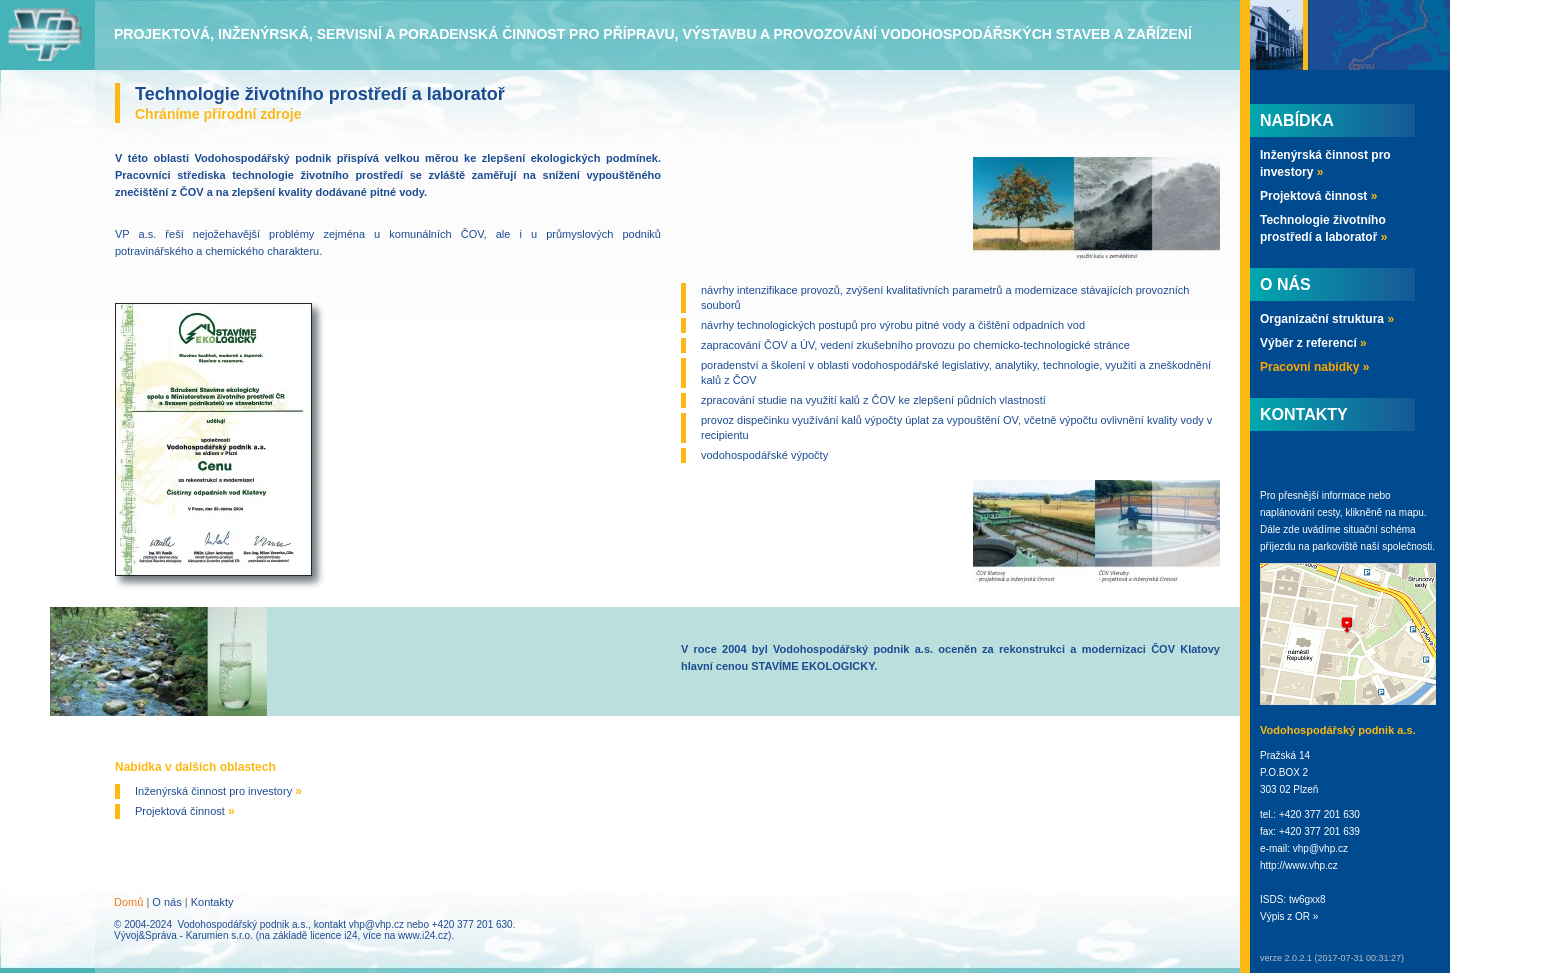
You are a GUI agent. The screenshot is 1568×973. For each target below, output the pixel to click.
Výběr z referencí (1313, 343)
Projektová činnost (185, 811)
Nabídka (1297, 120)
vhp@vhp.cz (376, 924)
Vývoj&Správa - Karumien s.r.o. (183, 935)
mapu (1411, 512)
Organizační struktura (1327, 319)
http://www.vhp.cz (1299, 865)
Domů (128, 902)
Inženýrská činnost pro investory (218, 791)
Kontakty (212, 902)
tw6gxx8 (1307, 899)
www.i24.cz (423, 935)
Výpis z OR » (1289, 916)
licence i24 (333, 935)
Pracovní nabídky (1314, 367)
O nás (166, 902)
